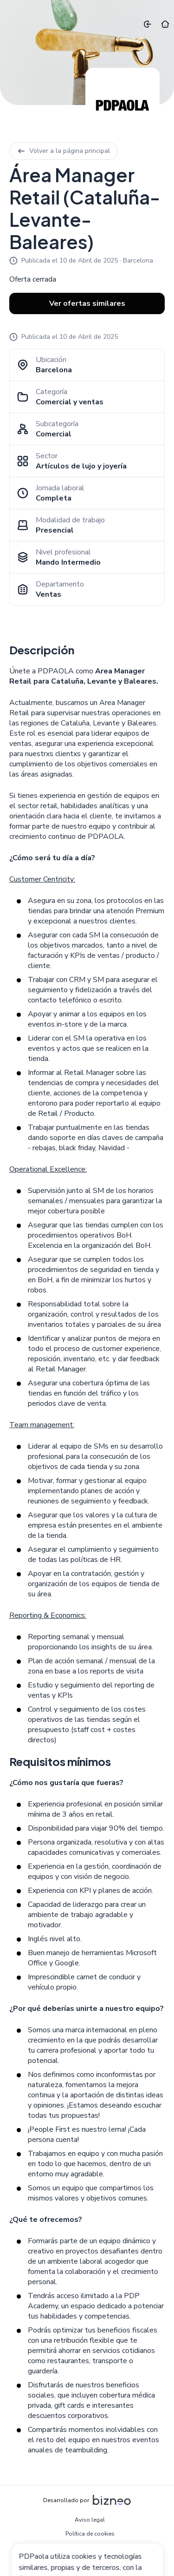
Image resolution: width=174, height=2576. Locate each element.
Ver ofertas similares (87, 303)
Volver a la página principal (63, 150)
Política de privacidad (90, 2547)
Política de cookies (90, 2533)
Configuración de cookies (90, 2561)
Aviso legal (90, 2519)
